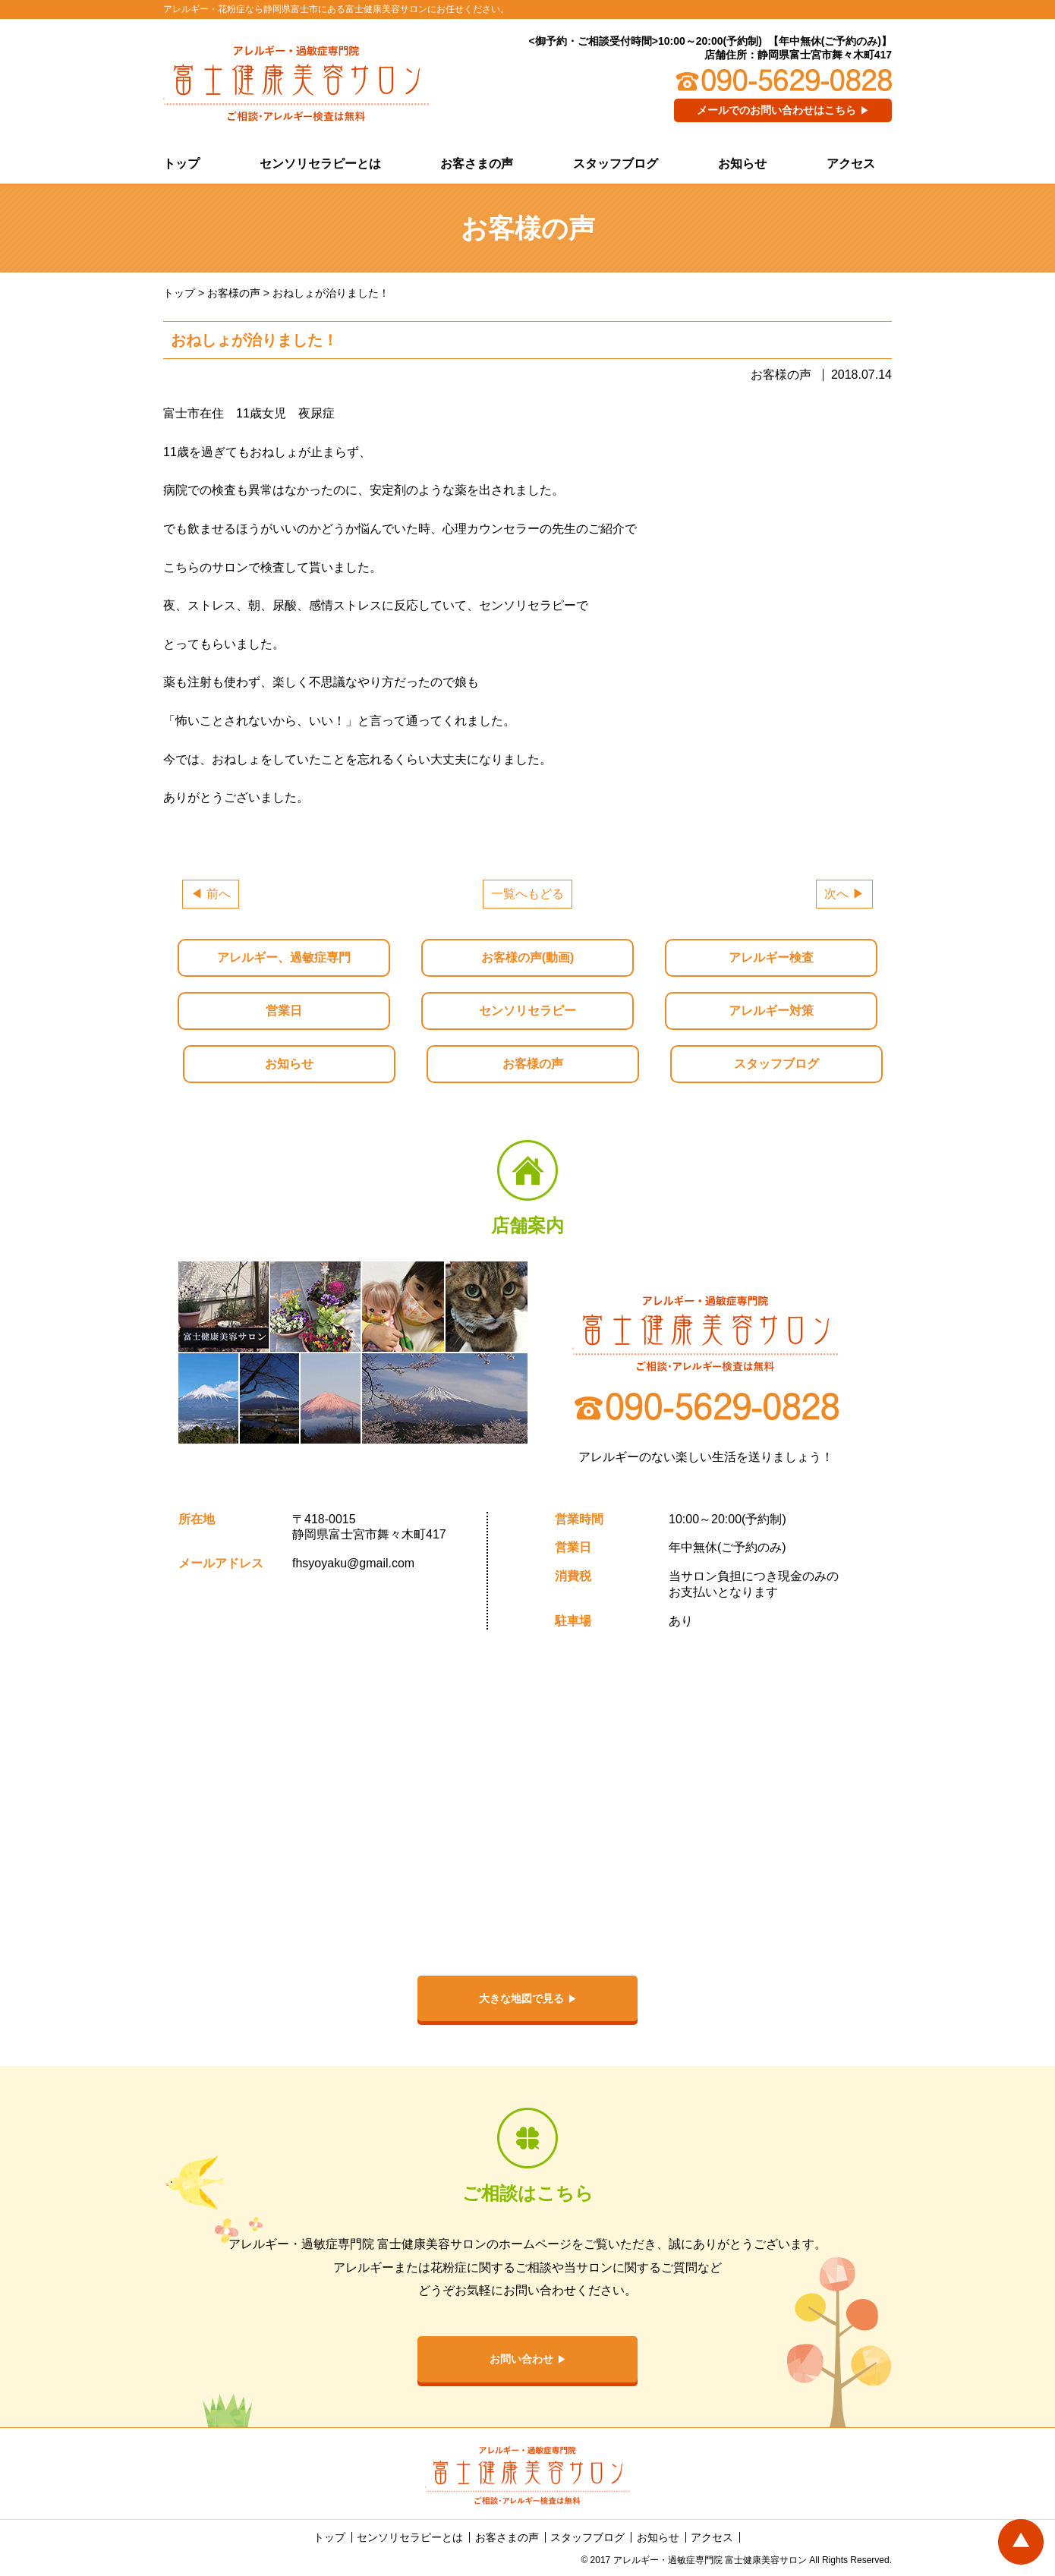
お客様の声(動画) (528, 957)
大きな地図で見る (521, 1998)
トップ (181, 163)
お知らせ (742, 163)
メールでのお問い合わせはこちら (776, 110)
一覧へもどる (527, 893)
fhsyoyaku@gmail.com (353, 1563)
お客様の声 (532, 1063)
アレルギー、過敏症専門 (284, 957)
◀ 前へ (210, 893)
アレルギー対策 (771, 1010)
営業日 (284, 1010)
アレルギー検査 (771, 957)
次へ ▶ (844, 893)
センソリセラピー (527, 1010)
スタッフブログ (615, 163)
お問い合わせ (521, 2359)
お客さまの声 (476, 163)
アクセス (851, 163)
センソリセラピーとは (320, 163)
